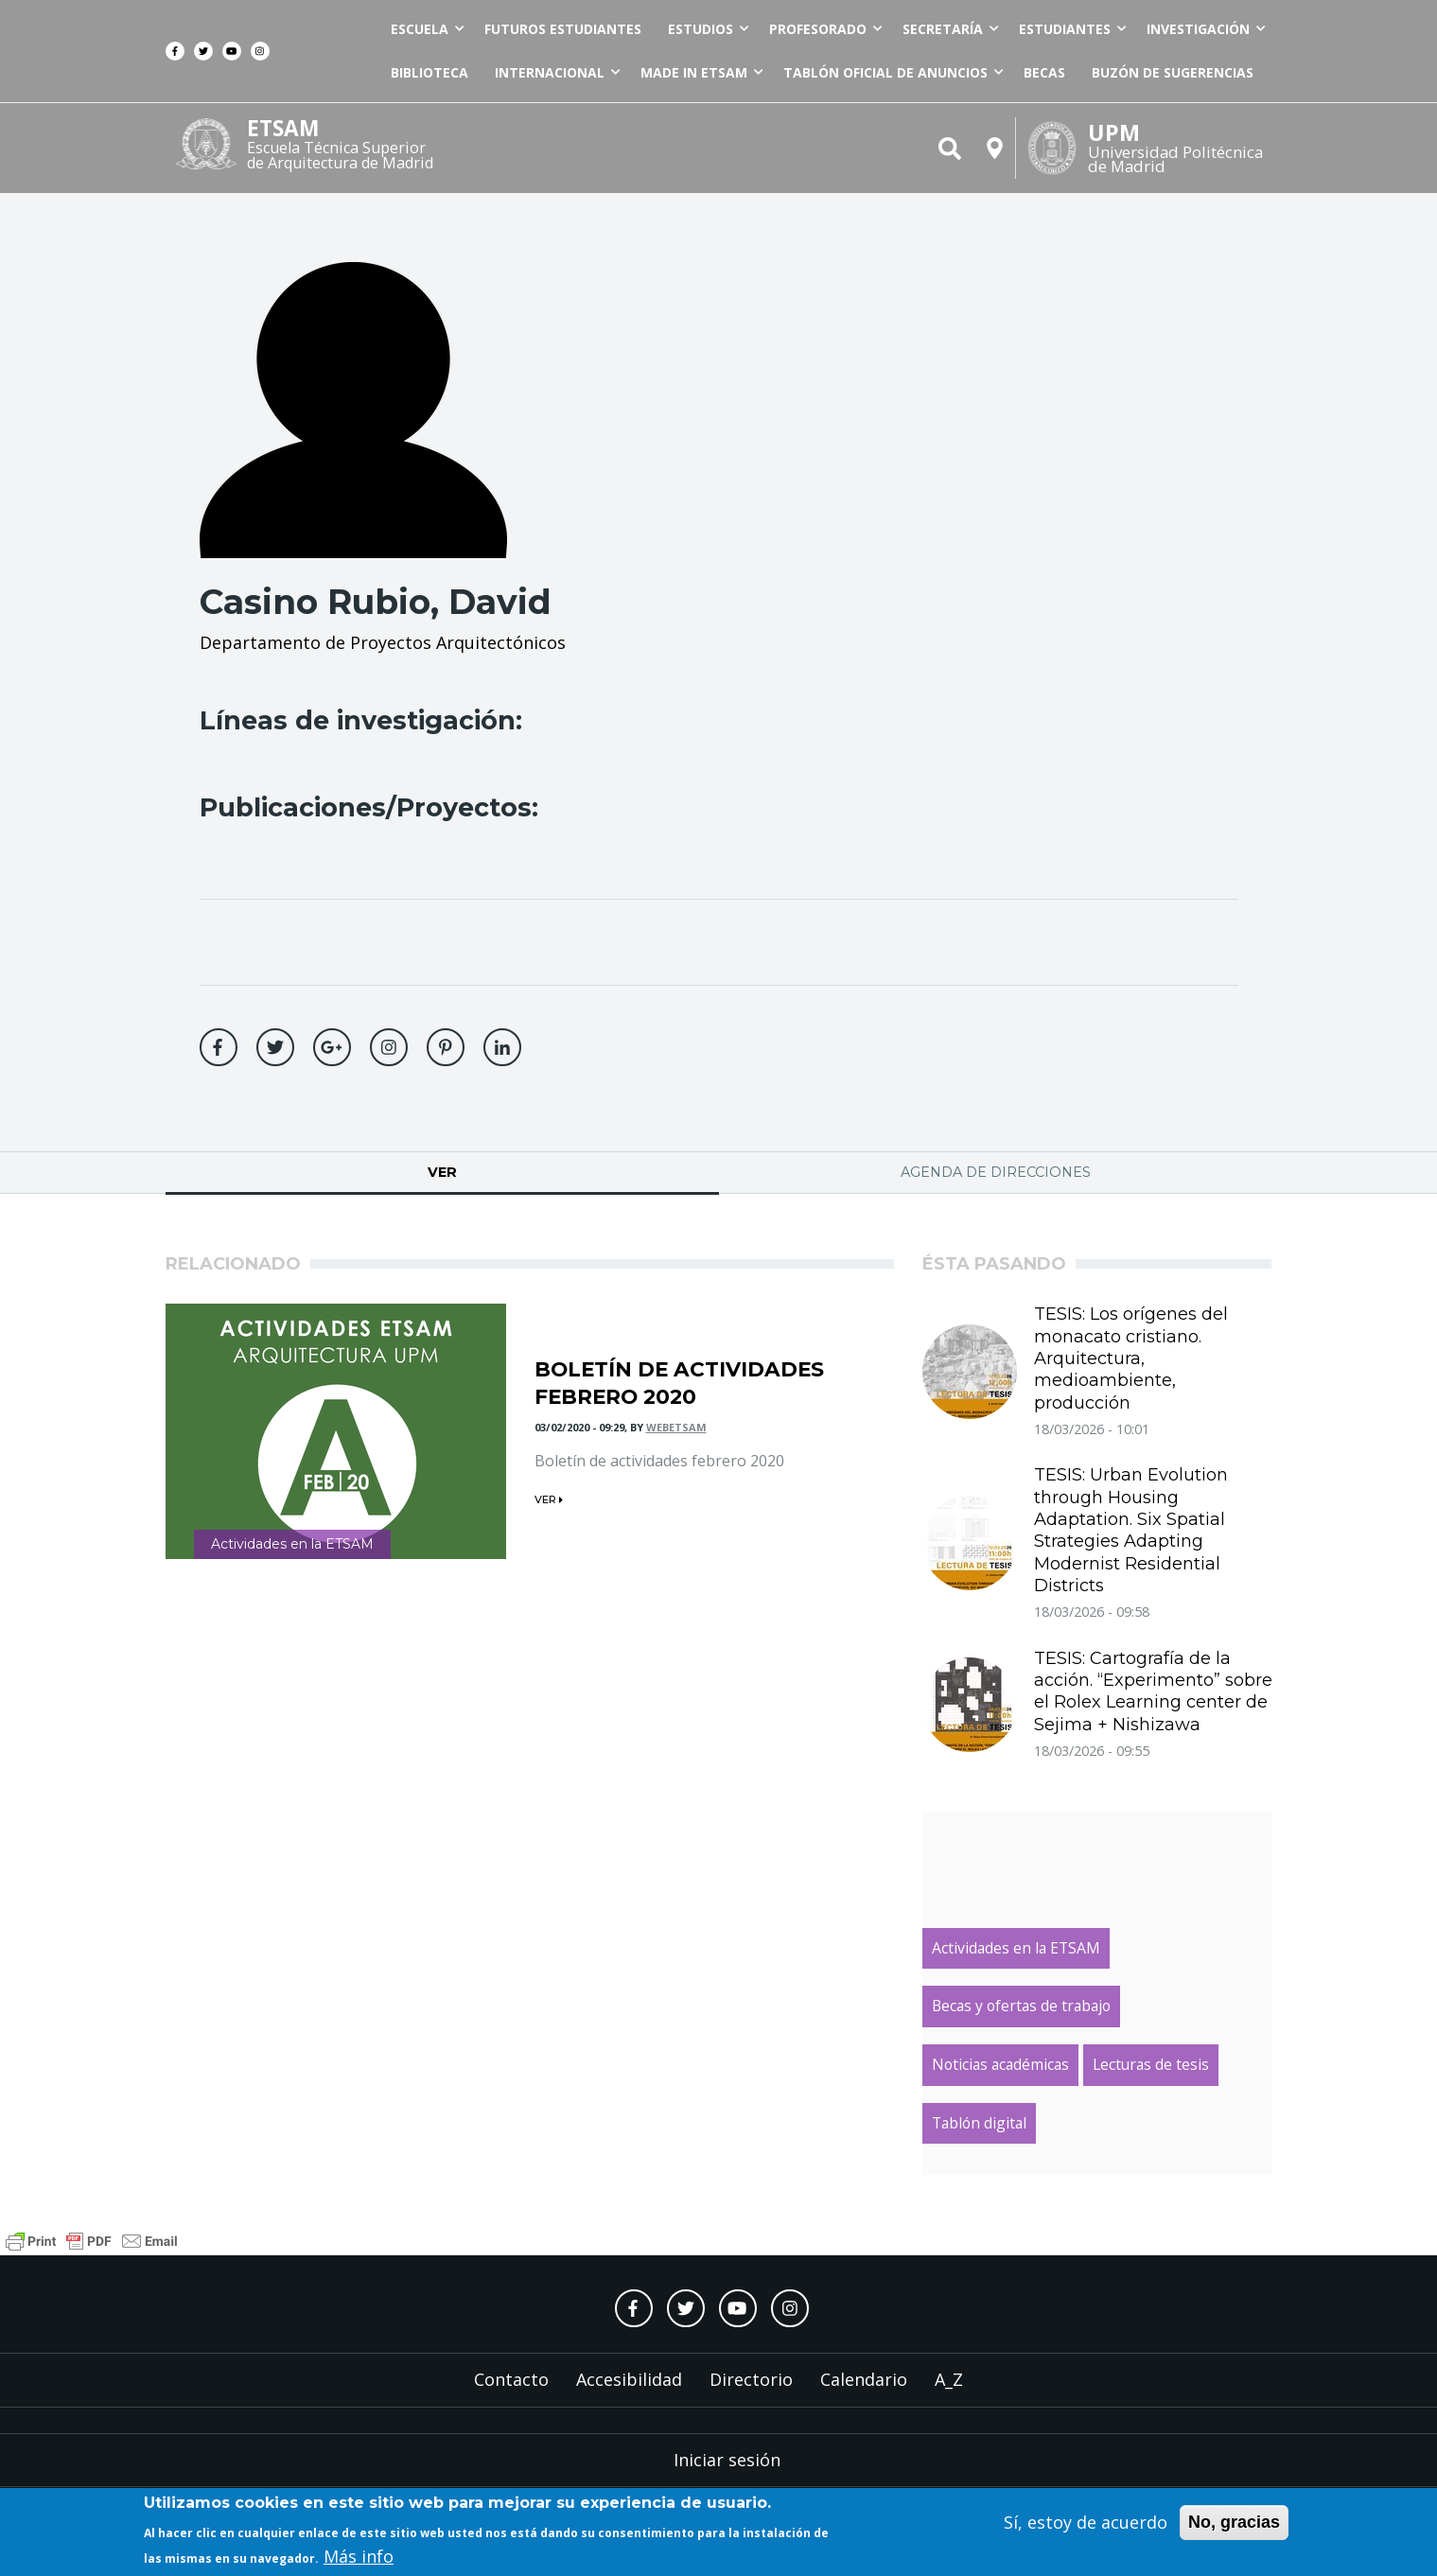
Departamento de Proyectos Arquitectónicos (383, 642)
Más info (359, 2558)
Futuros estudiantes (562, 29)
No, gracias (1234, 2524)
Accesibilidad (629, 2379)
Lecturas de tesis (1151, 2064)
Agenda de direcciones (996, 1172)
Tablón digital (979, 2122)
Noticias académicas (1000, 2064)
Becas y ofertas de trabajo (1021, 2005)
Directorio (751, 2379)
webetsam (676, 1427)
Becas (1044, 72)
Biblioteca (429, 72)
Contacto (511, 2379)
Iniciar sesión (727, 2459)
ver (548, 1499)
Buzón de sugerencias (1172, 72)
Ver (507, 1172)
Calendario (863, 2379)
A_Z (949, 2379)
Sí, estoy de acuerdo (1085, 2524)
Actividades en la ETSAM (292, 1543)
